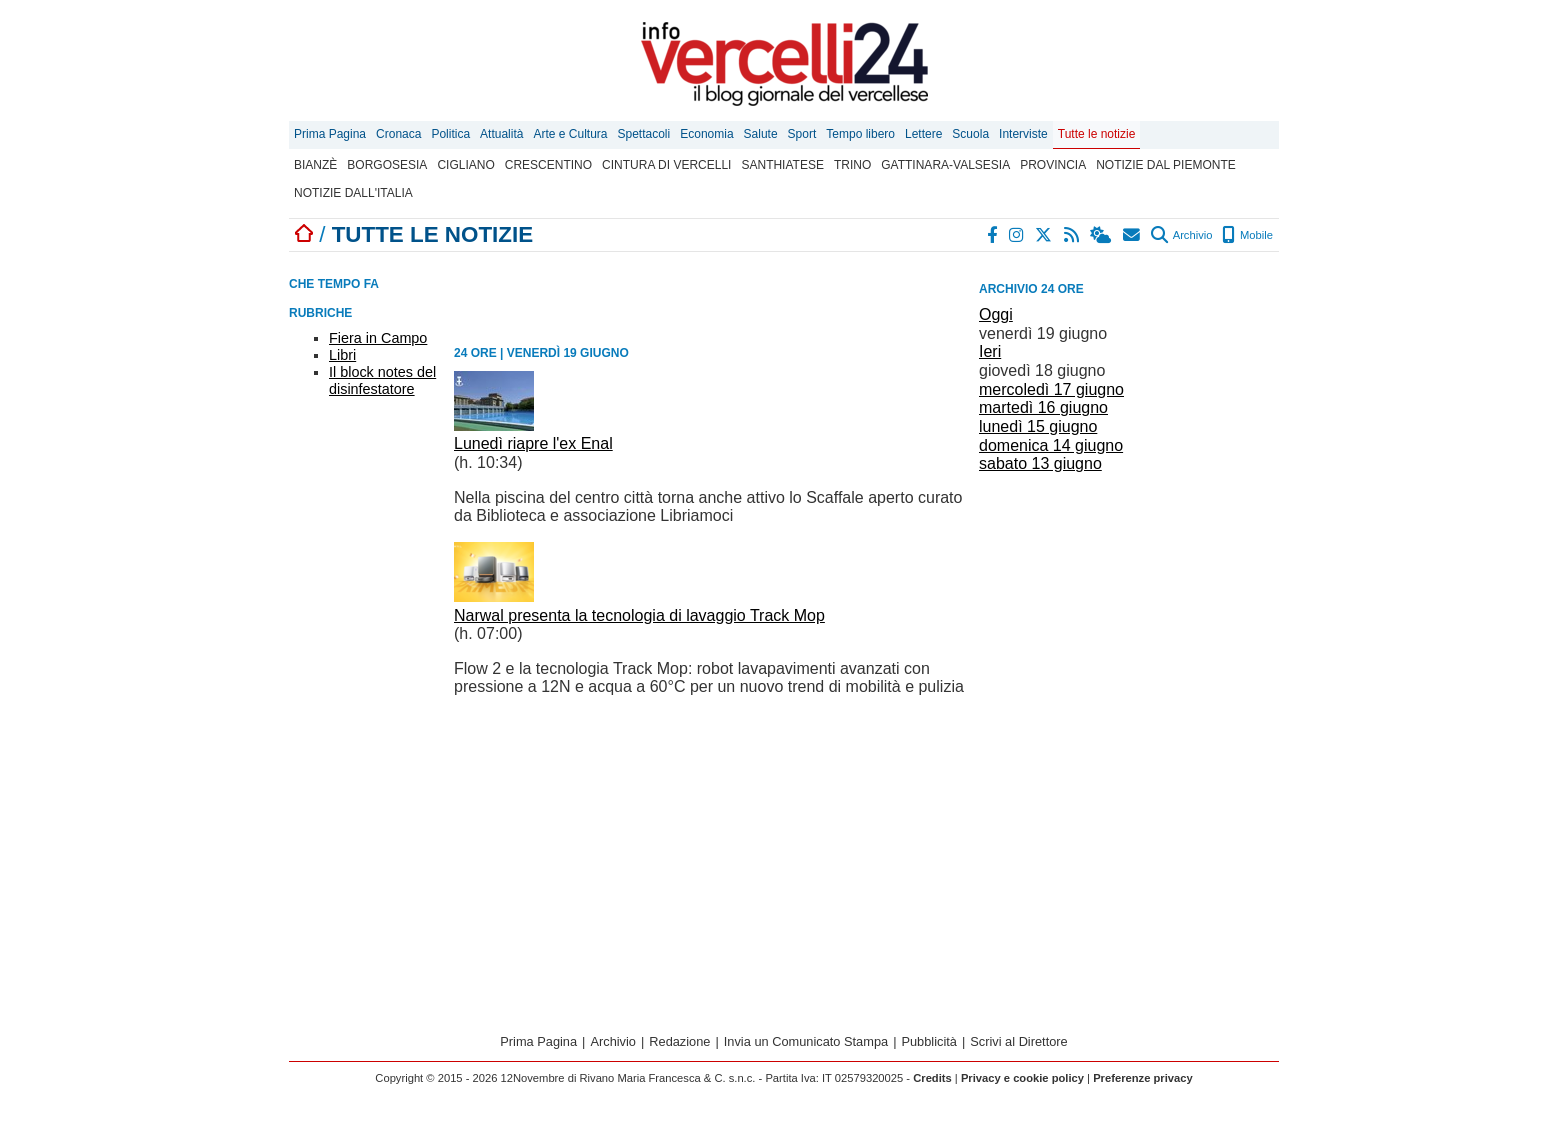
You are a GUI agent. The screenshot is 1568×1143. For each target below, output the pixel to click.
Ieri (990, 351)
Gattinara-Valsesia (945, 165)
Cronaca (398, 134)
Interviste (1023, 134)
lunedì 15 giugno (1038, 426)
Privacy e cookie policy (1022, 1078)
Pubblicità (929, 1041)
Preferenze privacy (1143, 1078)
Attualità (501, 134)
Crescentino (548, 165)
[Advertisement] (1129, 599)
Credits (932, 1078)
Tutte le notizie (1097, 134)
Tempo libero (860, 134)
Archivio (1181, 235)
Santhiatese (782, 165)
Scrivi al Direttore (1018, 1041)
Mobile (1247, 235)
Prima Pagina (330, 134)
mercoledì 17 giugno (1051, 389)
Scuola (970, 134)
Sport (802, 134)
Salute (761, 134)
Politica (450, 134)
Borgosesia (387, 165)
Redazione (679, 1041)
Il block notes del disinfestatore (382, 380)
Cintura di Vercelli (666, 165)
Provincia (1053, 165)
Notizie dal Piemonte (1166, 165)
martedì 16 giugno (1043, 407)
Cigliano (465, 165)
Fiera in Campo (378, 338)
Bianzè (315, 165)
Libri (342, 355)
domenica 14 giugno (1051, 445)
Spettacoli (644, 134)
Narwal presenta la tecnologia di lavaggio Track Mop (639, 615)
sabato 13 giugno (1040, 463)
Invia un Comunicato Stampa (806, 1041)
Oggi (996, 314)
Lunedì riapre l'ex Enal (533, 443)
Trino (852, 165)
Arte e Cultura (570, 134)
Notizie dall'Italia (353, 193)
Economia (706, 134)
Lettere (923, 134)
